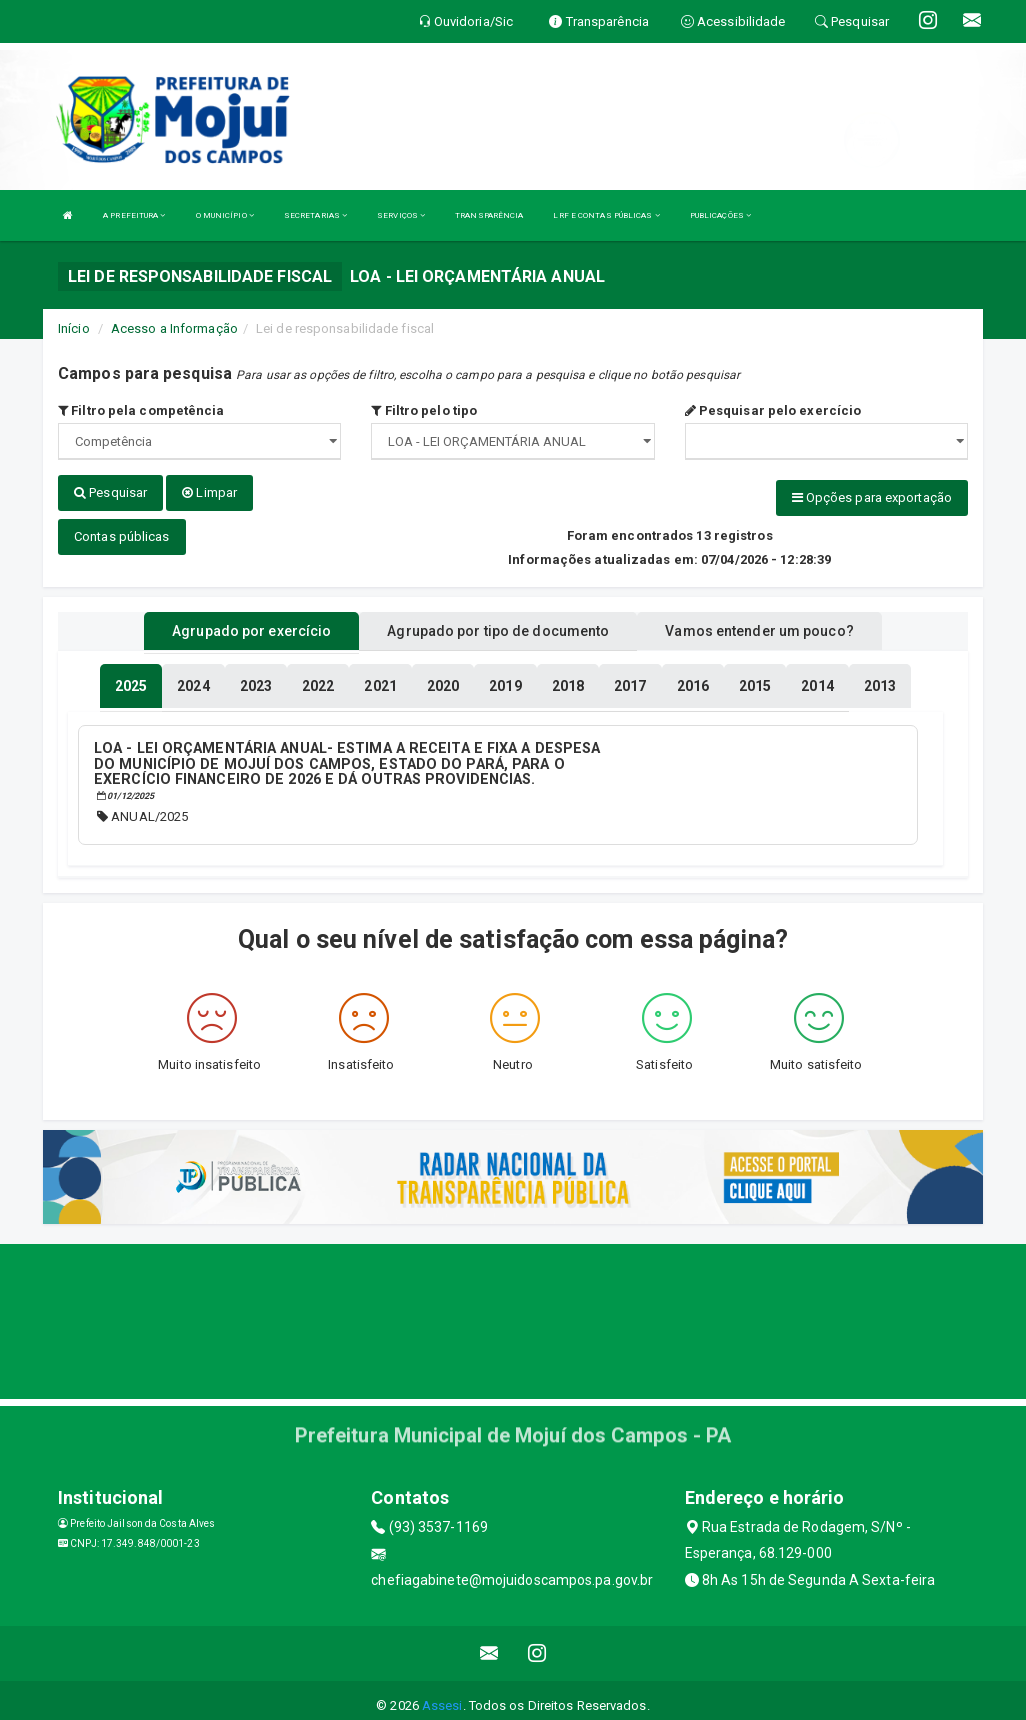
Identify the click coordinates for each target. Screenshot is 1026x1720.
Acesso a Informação (174, 328)
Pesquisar (110, 492)
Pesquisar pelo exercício (773, 410)
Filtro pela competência (141, 410)
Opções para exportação (872, 497)
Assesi (442, 1694)
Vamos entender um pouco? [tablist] (759, 623)
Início (74, 328)
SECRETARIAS (315, 215)
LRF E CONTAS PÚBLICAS (606, 215)
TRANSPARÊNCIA (489, 215)
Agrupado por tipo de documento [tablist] (498, 623)
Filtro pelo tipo (424, 410)
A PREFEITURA (134, 215)
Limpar (209, 492)
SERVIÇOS (401, 215)
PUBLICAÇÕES (720, 215)
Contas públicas (122, 528)
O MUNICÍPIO (225, 215)
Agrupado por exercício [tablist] (251, 623)
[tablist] (131, 678)
